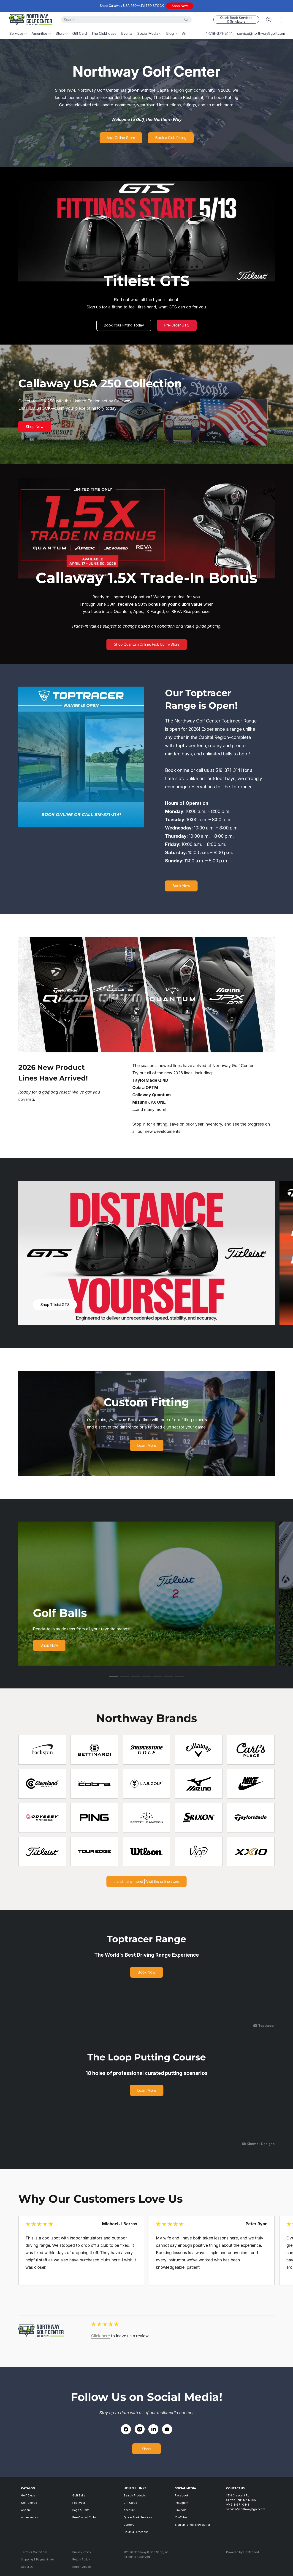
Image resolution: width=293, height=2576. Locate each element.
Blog (171, 33)
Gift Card (79, 33)
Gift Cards (130, 2502)
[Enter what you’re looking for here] (126, 19)
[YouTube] (167, 2429)
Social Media (149, 33)
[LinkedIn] (153, 2429)
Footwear (78, 2502)
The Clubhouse (104, 33)
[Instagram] (140, 2429)
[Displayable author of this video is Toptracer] (264, 2026)
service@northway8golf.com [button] (261, 33)
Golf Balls (78, 2495)
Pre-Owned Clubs (84, 2517)
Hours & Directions (136, 2532)
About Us (27, 2566)
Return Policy (81, 2559)
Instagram (181, 2502)
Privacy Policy (81, 2552)
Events (127, 33)
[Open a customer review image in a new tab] (41, 2330)
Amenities (41, 33)
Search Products (135, 2495)
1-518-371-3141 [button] (219, 33)
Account (129, 2510)
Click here (100, 2335)
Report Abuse (81, 2566)
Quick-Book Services (138, 2517)
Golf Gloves (29, 2502)
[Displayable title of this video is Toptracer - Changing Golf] (146, 2004)
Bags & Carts (81, 2510)
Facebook (182, 2495)
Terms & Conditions (34, 2552)
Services (18, 33)
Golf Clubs (28, 2495)
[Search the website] (186, 19)
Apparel (26, 2510)
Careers (129, 2524)
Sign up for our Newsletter (192, 2524)
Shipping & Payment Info (37, 2559)
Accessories (29, 2517)
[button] (179, 6)
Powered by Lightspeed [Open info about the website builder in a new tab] (242, 2552)
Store (61, 33)
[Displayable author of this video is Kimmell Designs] (258, 2144)
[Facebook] (126, 2429)
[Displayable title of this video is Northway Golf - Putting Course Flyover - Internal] (146, 2122)
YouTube (181, 2517)
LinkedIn (180, 2510)
